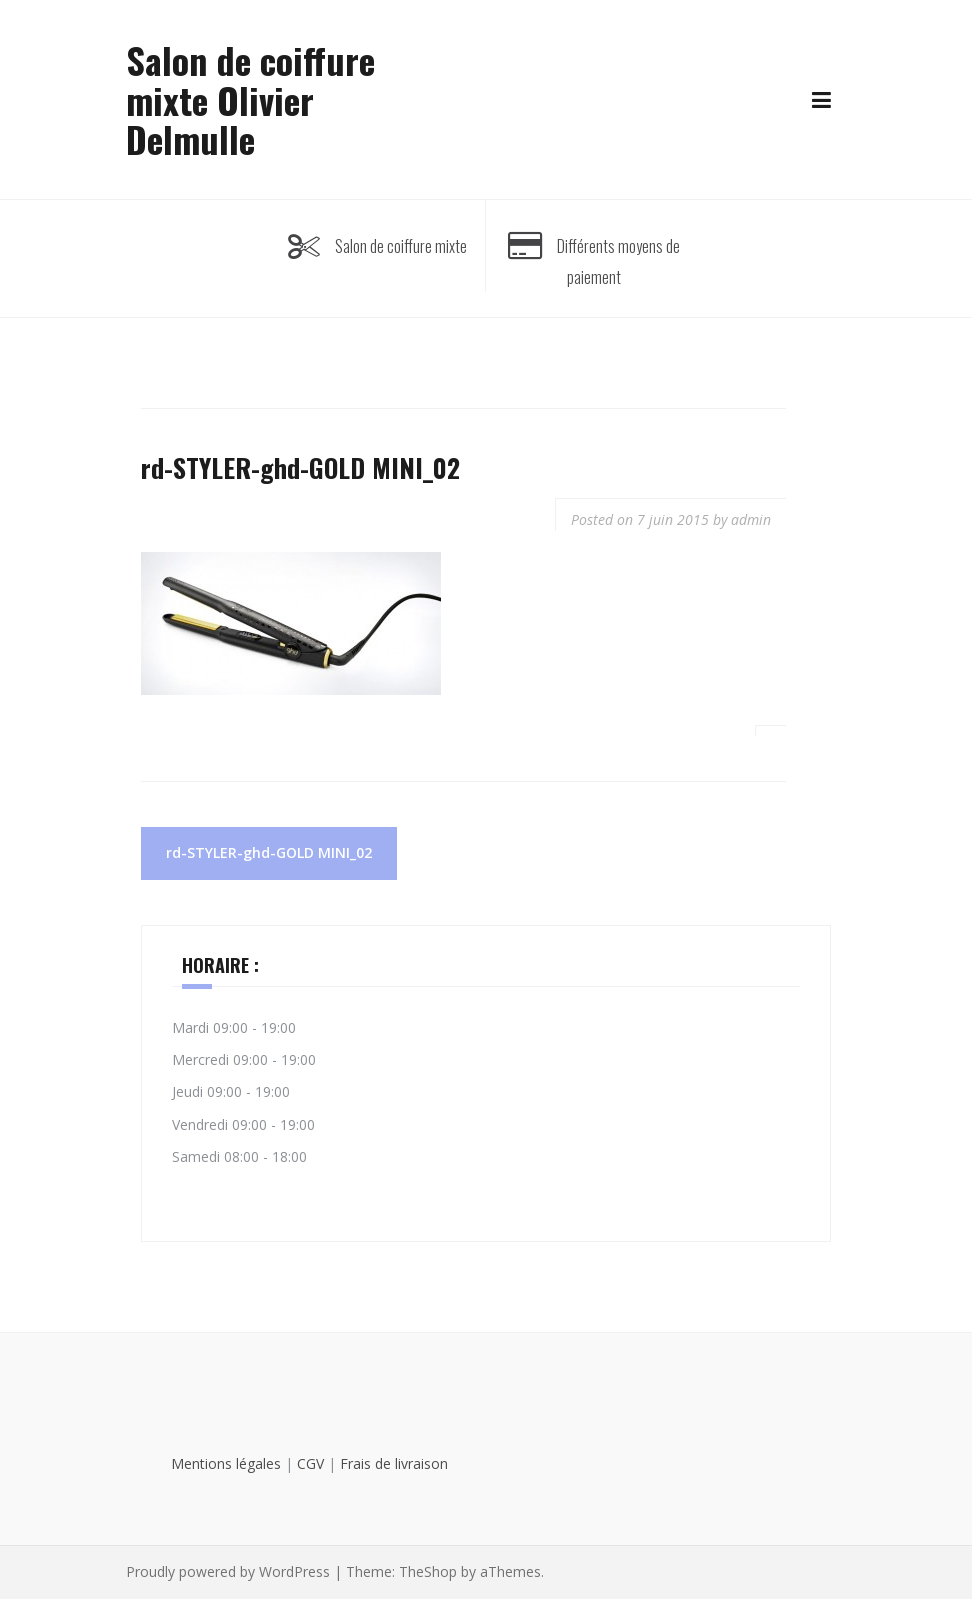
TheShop (428, 1571)
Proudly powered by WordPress (228, 1571)
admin (751, 519)
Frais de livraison (394, 1463)
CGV (310, 1463)
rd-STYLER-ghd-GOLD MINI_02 (269, 852)
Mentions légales (226, 1463)
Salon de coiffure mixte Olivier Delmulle (250, 99)
